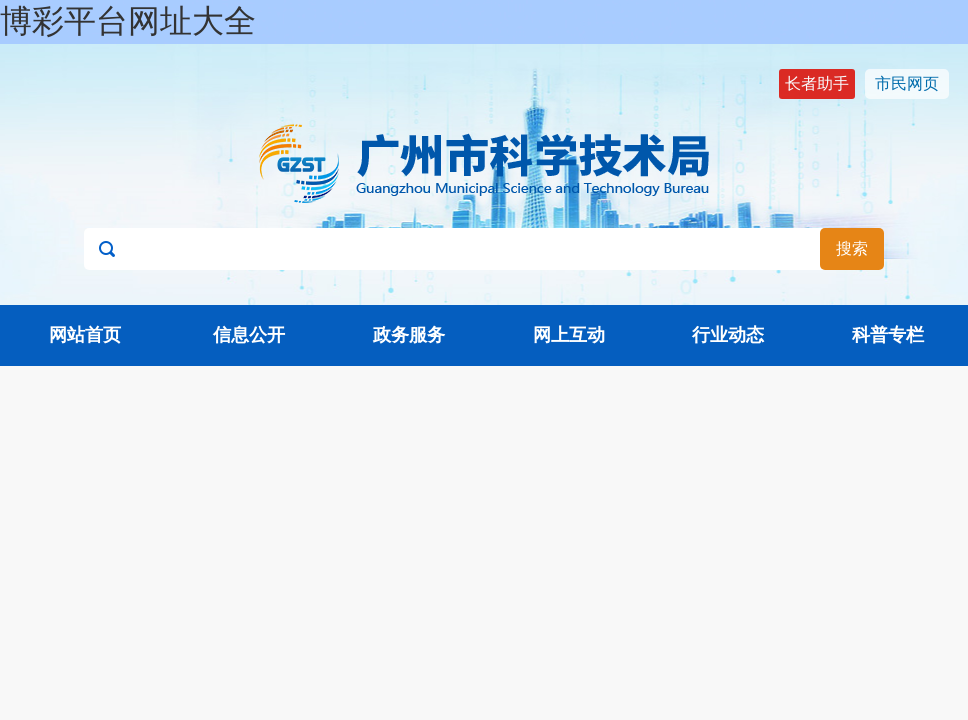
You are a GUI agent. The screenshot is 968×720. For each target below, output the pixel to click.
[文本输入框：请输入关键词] (484, 249)
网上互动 (569, 335)
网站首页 (85, 335)
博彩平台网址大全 (128, 21)
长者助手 (817, 83)
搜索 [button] (852, 248)
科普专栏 (888, 335)
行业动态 (728, 335)
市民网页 (907, 83)
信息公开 (249, 335)
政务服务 (409, 335)
